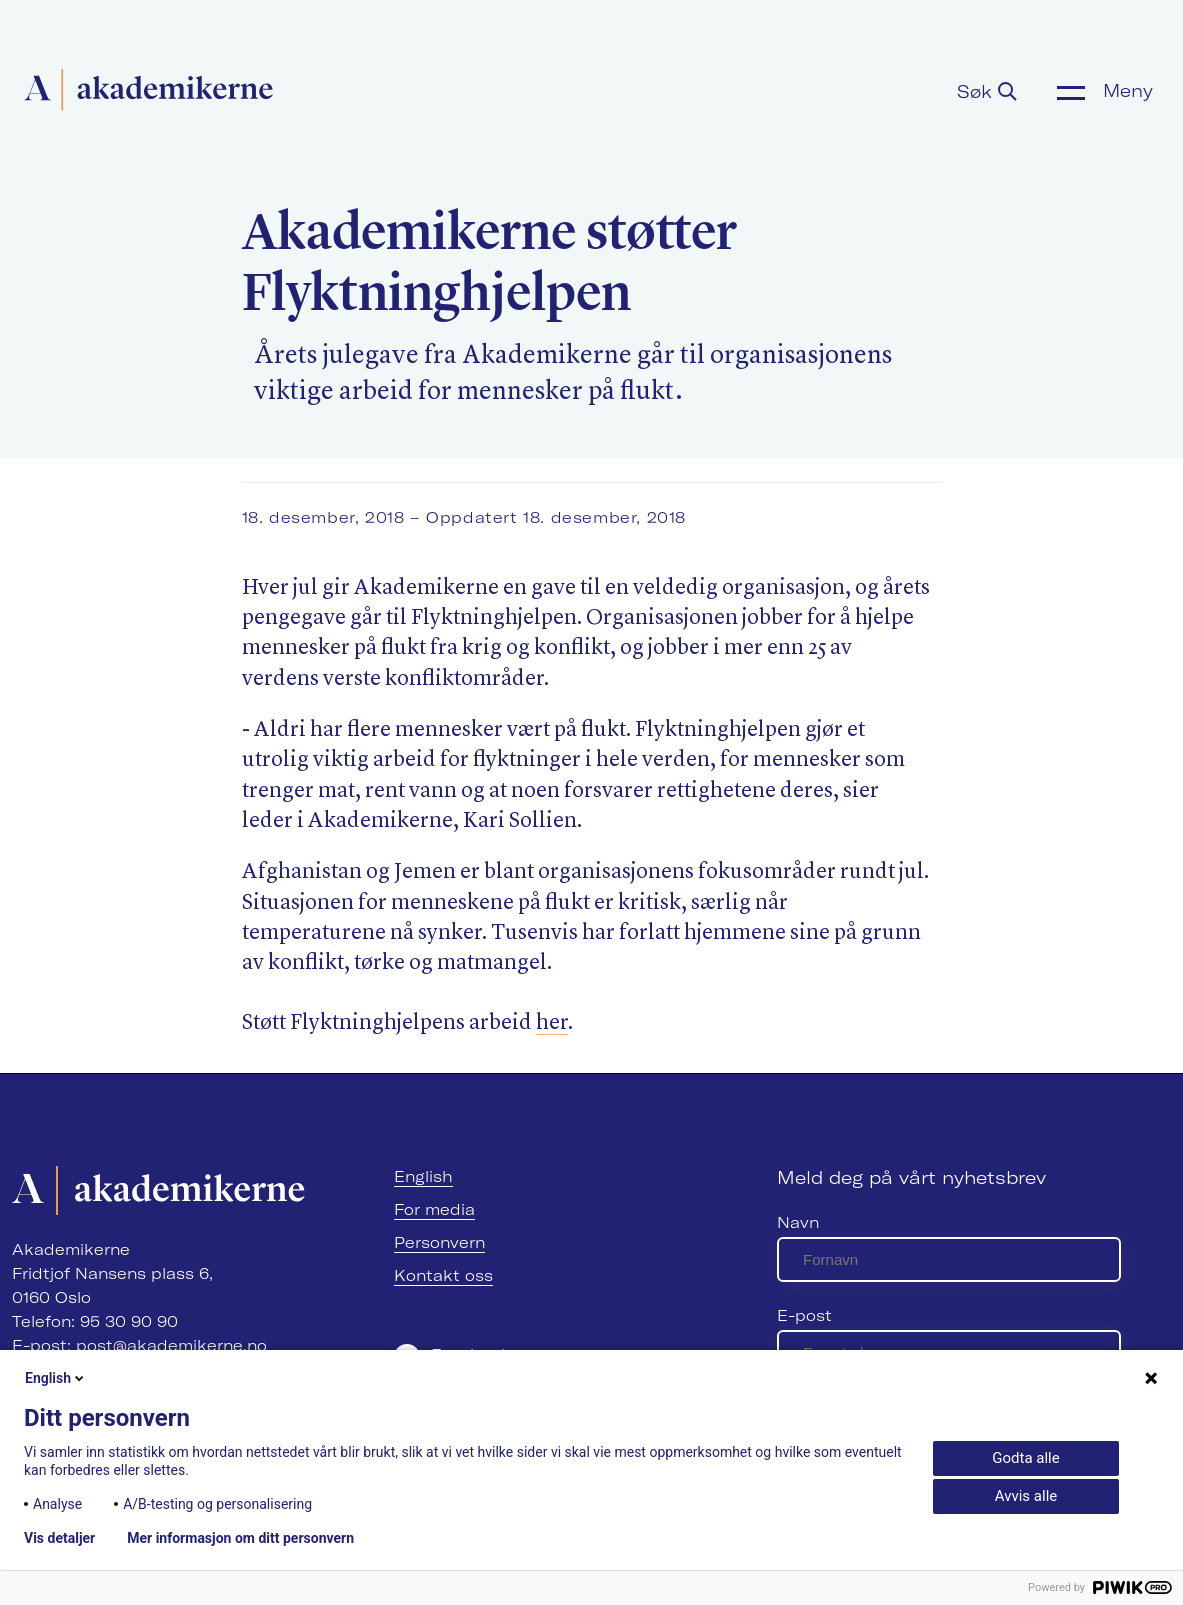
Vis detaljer (59, 1538)
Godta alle (1025, 1458)
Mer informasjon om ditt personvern (240, 1538)
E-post (804, 1315)
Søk (987, 91)
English (423, 1176)
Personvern (439, 1242)
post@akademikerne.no (171, 1345)
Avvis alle (1026, 1496)
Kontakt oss (443, 1275)
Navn (798, 1222)
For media (434, 1209)
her (552, 1023)
